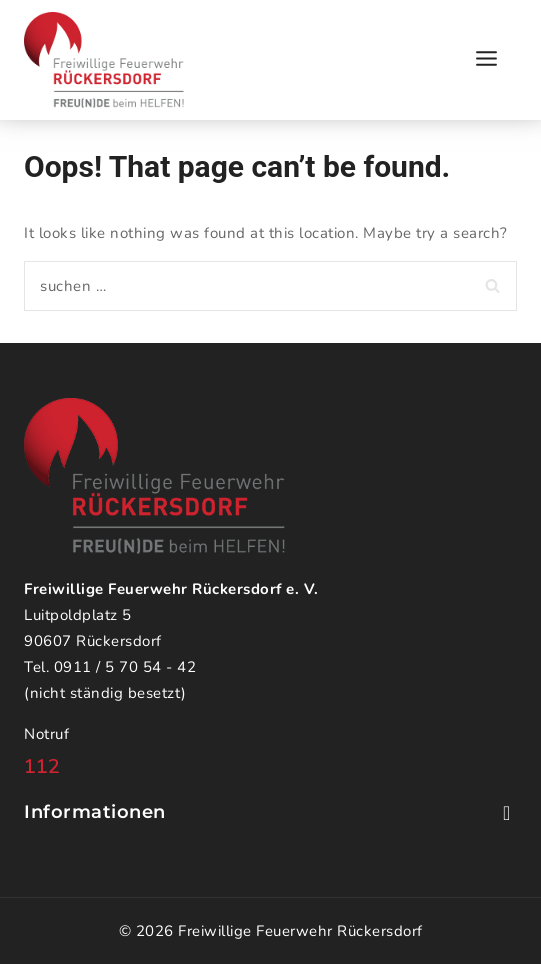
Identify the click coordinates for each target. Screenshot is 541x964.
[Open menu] (486, 59)
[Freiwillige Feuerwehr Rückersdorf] (104, 60)
